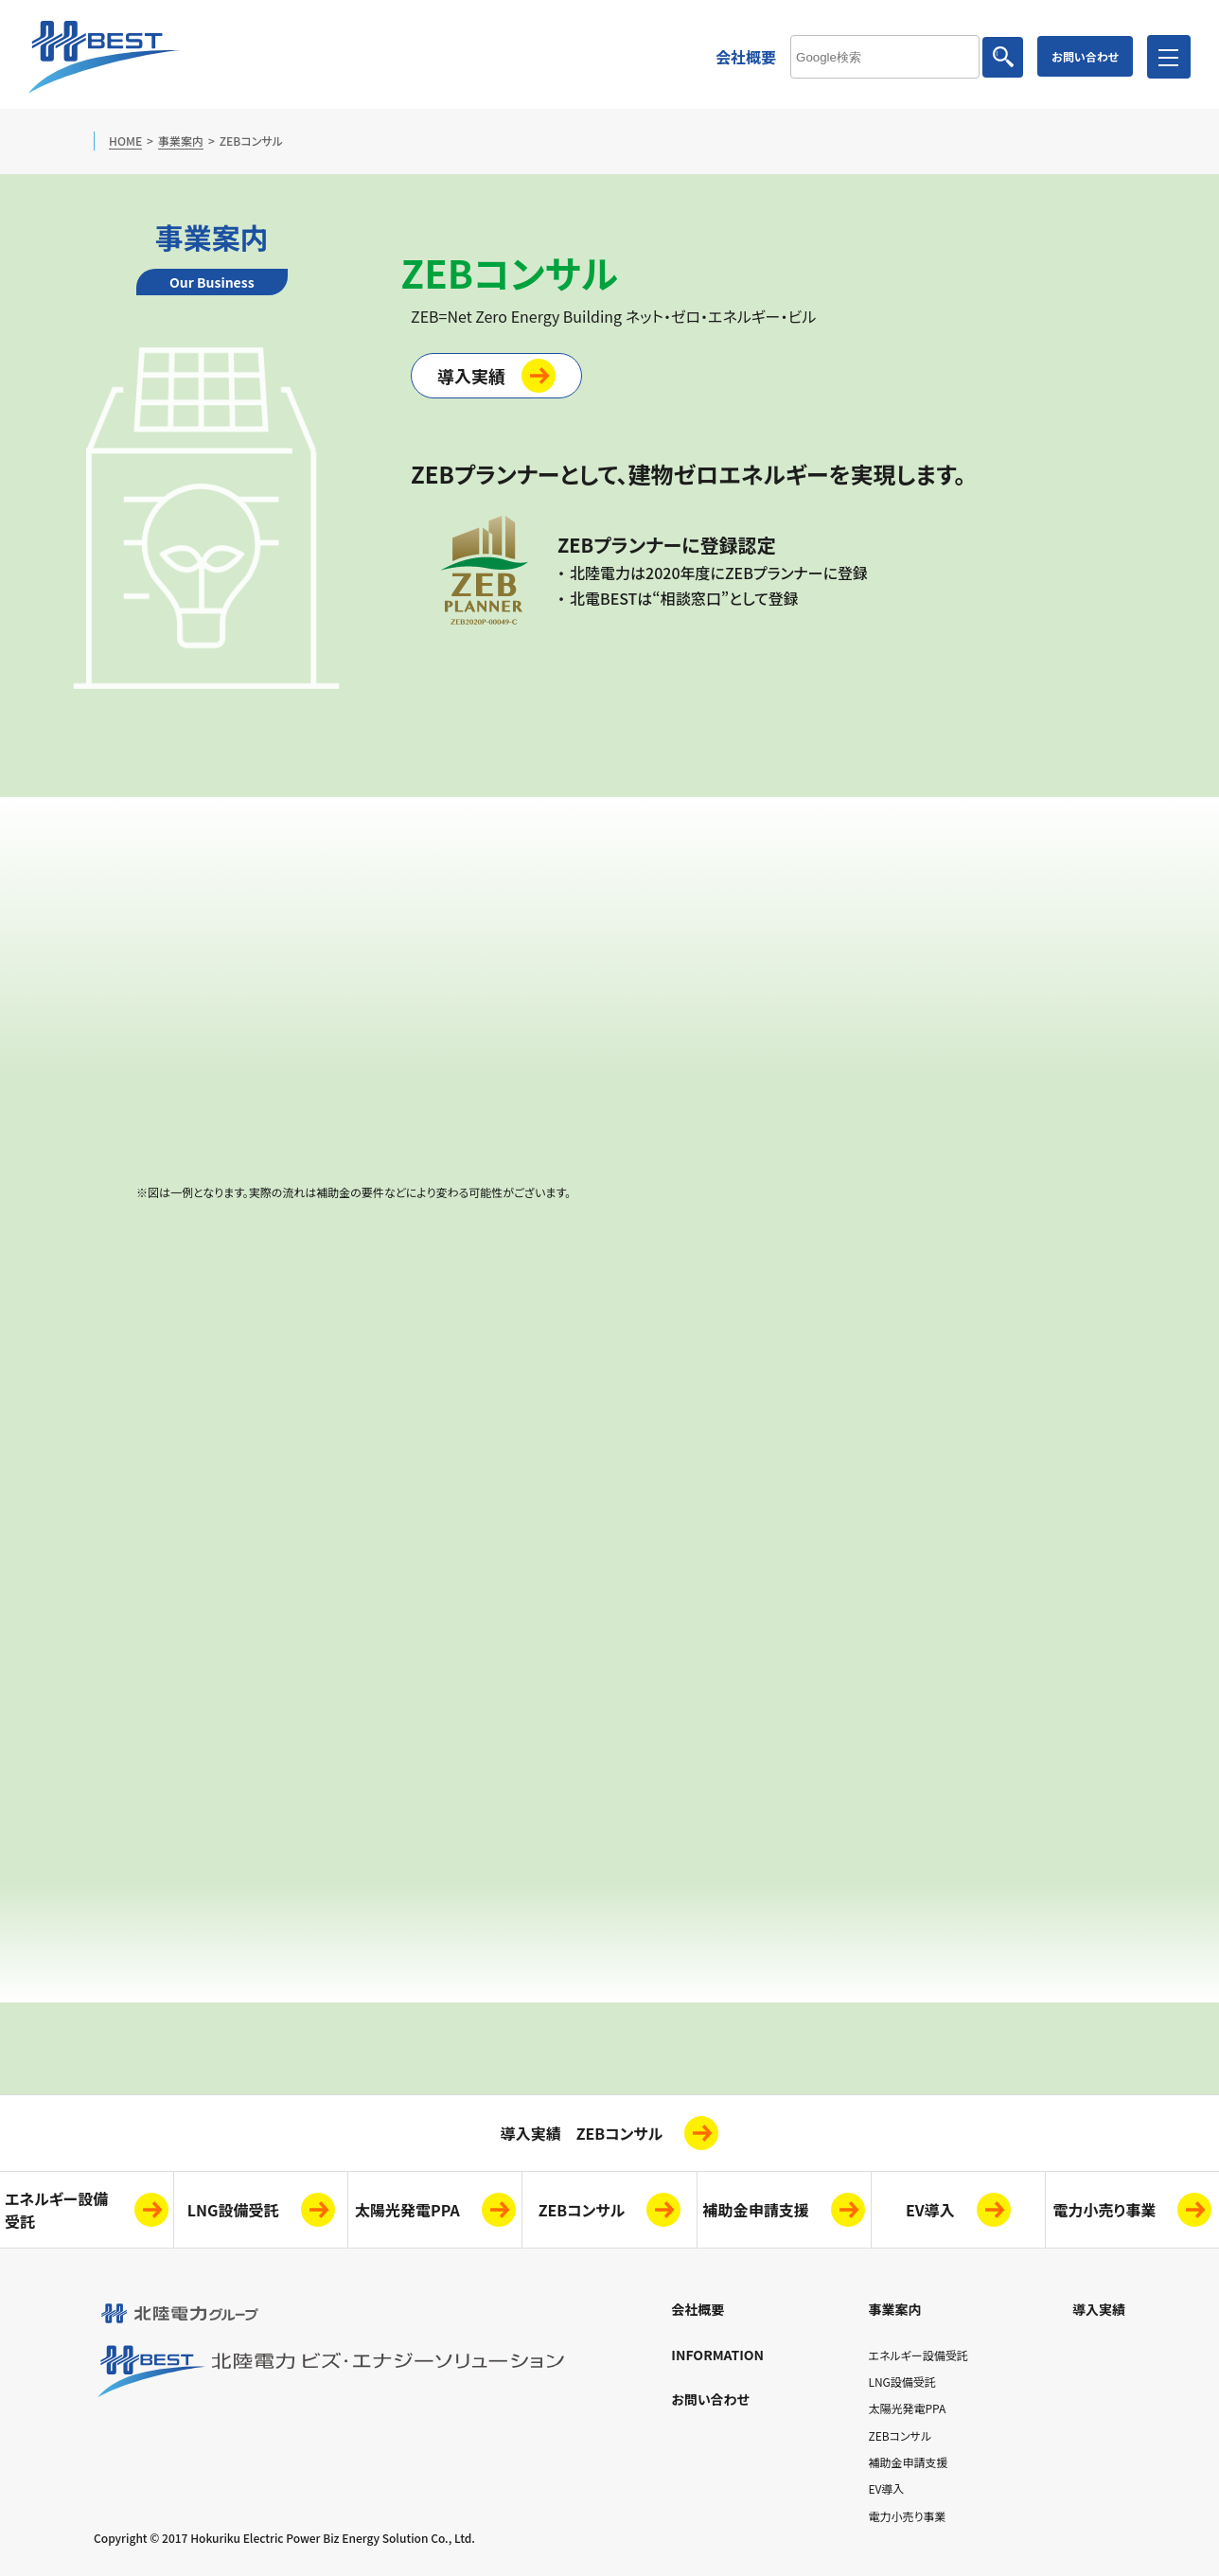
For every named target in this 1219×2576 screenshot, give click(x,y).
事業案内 (180, 140)
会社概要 (746, 56)
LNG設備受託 (233, 2209)
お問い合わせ (1085, 56)
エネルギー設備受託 (917, 2355)
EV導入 (930, 2209)
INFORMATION (717, 2354)
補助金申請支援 (756, 2209)
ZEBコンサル (582, 2209)
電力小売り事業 (1105, 2209)
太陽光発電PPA (407, 2209)
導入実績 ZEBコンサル (582, 2133)
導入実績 (471, 375)
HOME (125, 140)
